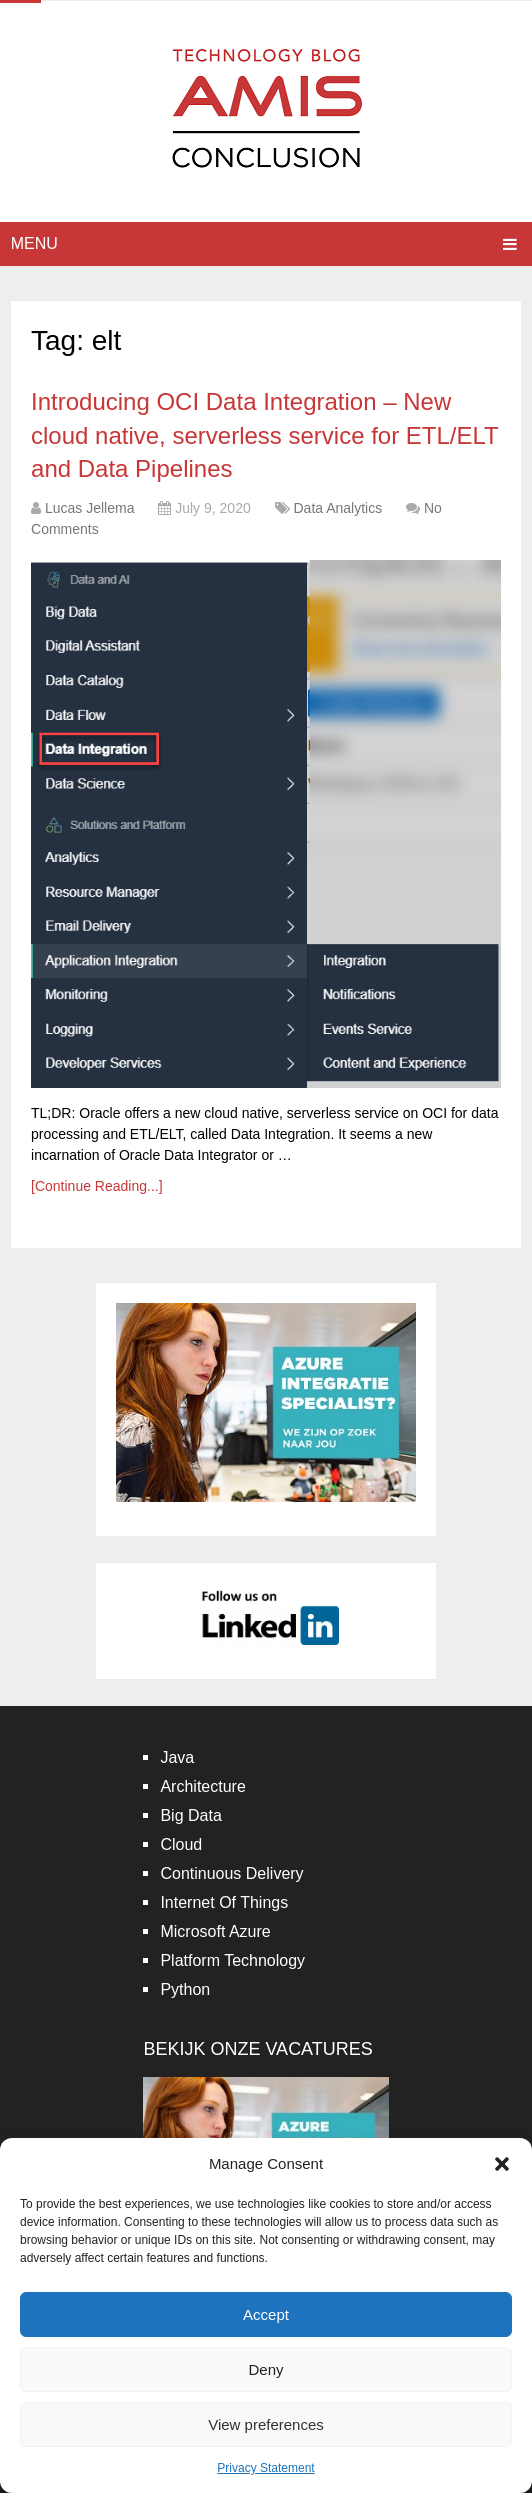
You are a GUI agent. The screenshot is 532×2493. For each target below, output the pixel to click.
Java (177, 1757)
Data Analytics (337, 508)
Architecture (202, 1786)
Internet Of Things (224, 1902)
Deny (265, 2369)
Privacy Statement (265, 2468)
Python (185, 1989)
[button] (502, 2164)
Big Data (190, 1815)
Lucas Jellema (90, 508)
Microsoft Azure (215, 1931)
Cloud (181, 1844)
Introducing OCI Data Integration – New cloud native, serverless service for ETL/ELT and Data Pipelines (264, 435)
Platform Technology (232, 1960)
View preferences (266, 2424)
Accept (266, 2314)
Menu (34, 243)
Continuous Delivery (231, 1873)
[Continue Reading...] (97, 1186)
